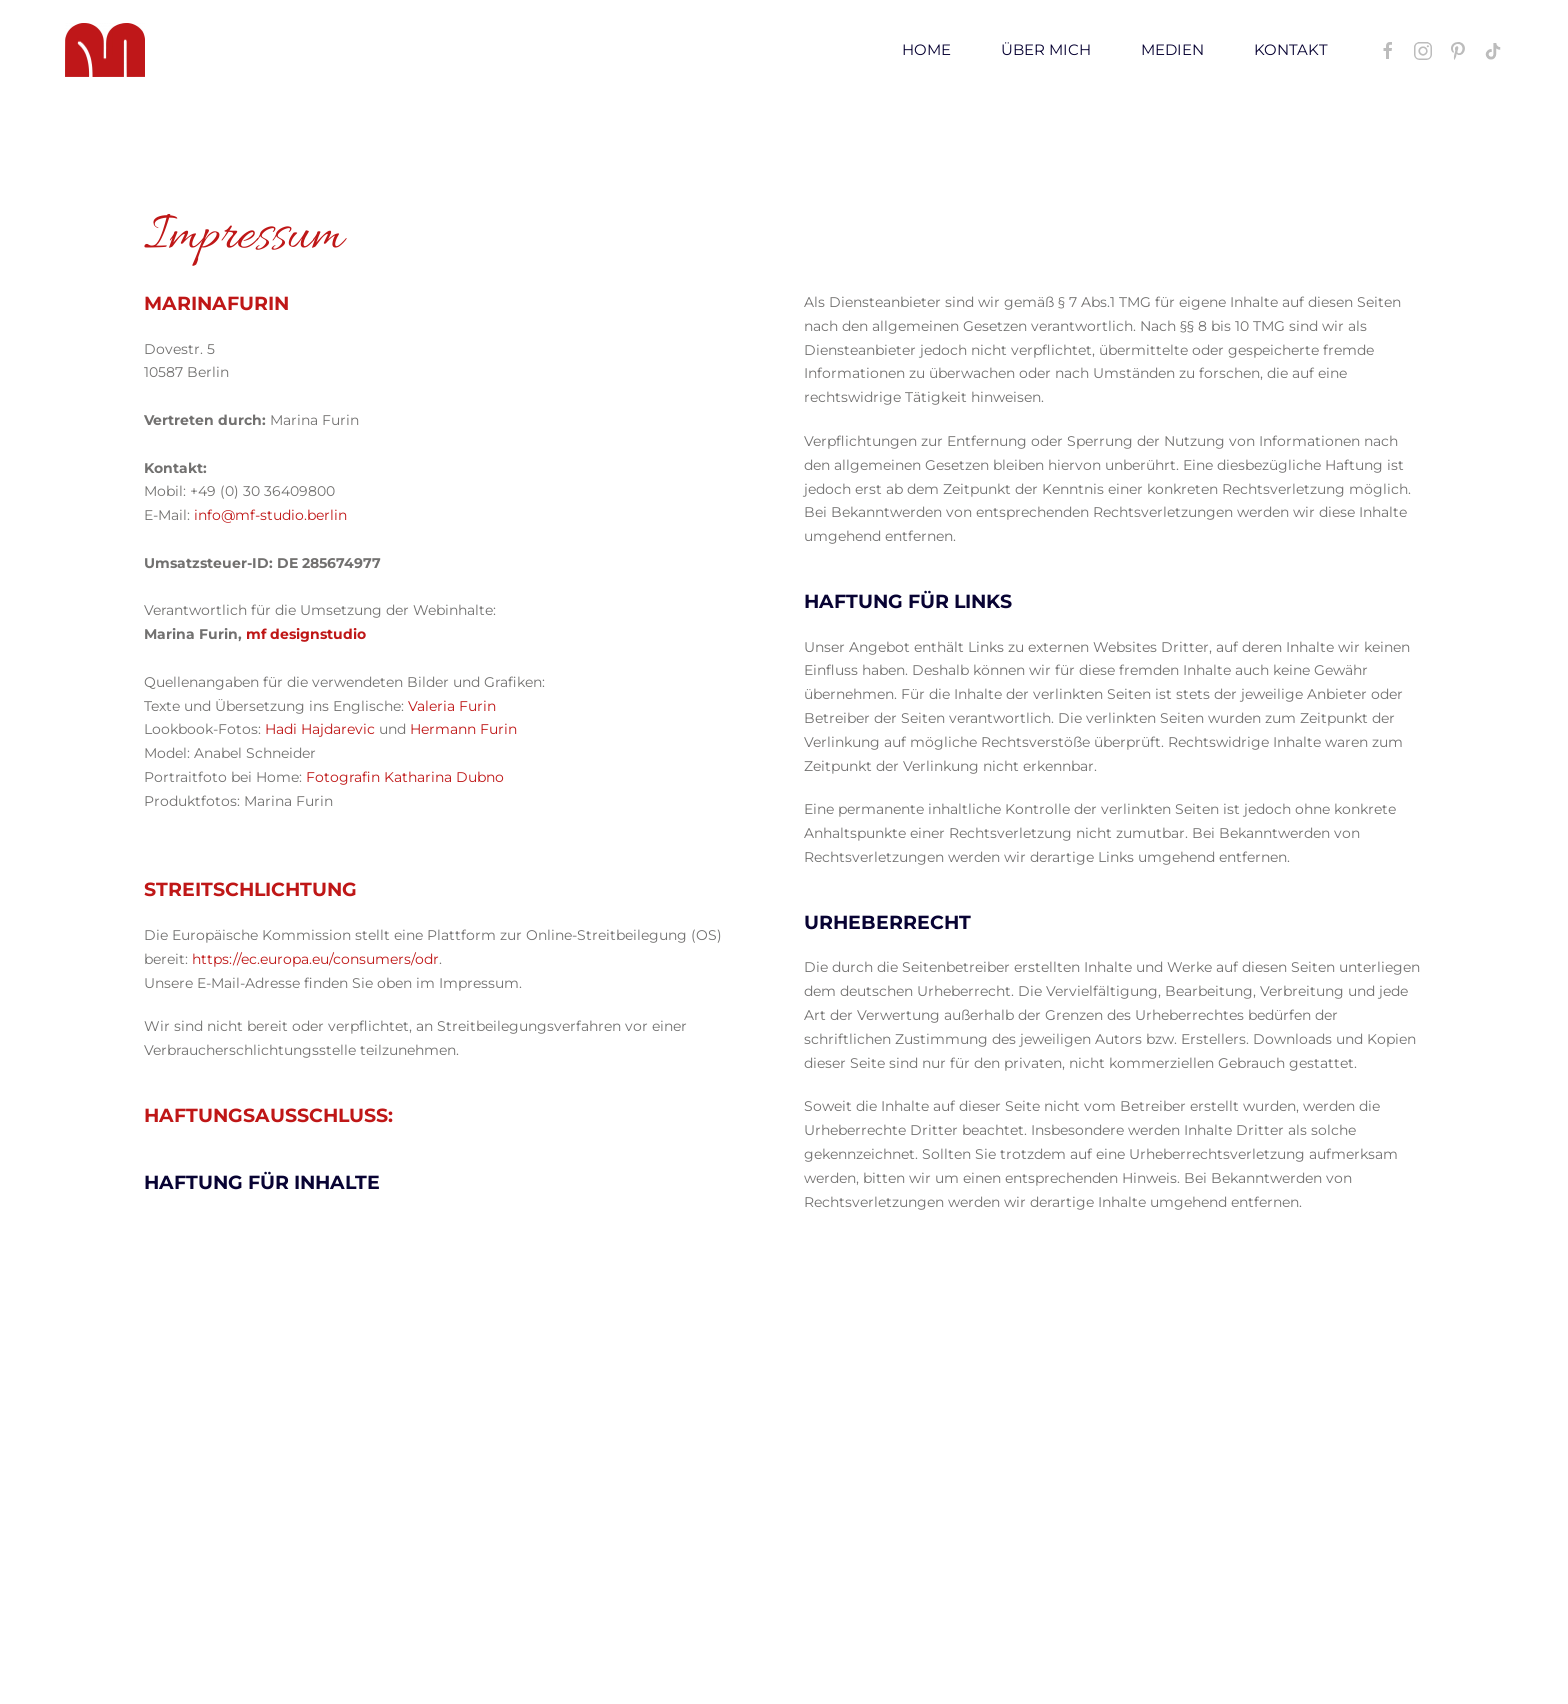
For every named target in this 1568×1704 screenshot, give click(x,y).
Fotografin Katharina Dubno (405, 777)
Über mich (1046, 49)
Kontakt (1291, 49)
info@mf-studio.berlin (270, 515)
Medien (1172, 49)
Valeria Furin (452, 706)
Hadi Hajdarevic (320, 729)
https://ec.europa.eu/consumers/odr (315, 959)
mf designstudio (306, 634)
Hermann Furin (463, 729)
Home (926, 49)
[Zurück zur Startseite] (105, 50)
